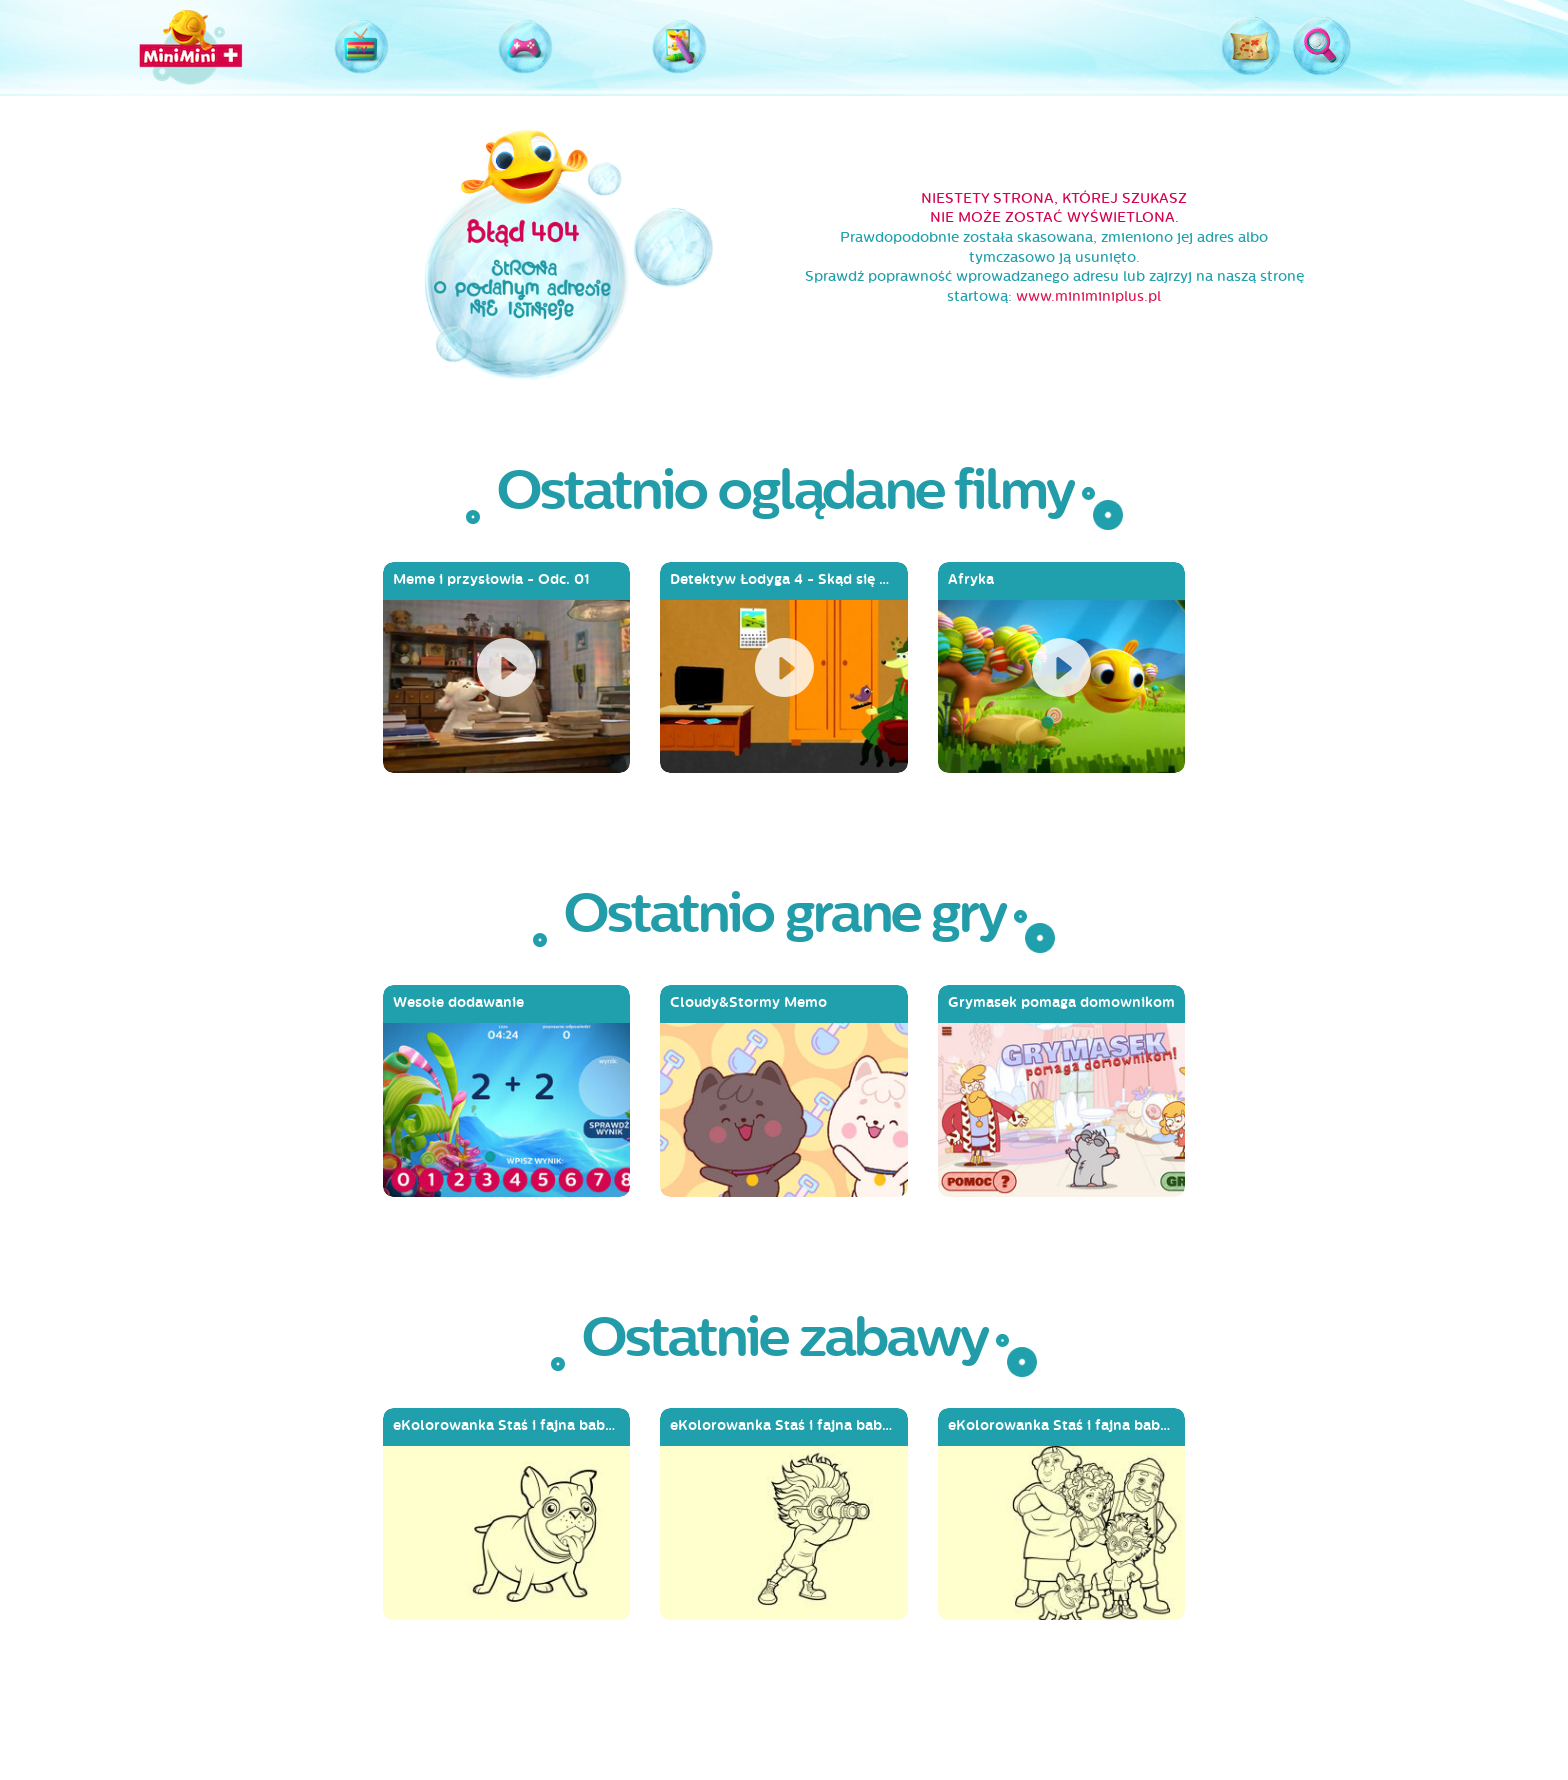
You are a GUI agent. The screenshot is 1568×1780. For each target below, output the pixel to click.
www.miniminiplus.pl (1088, 296)
